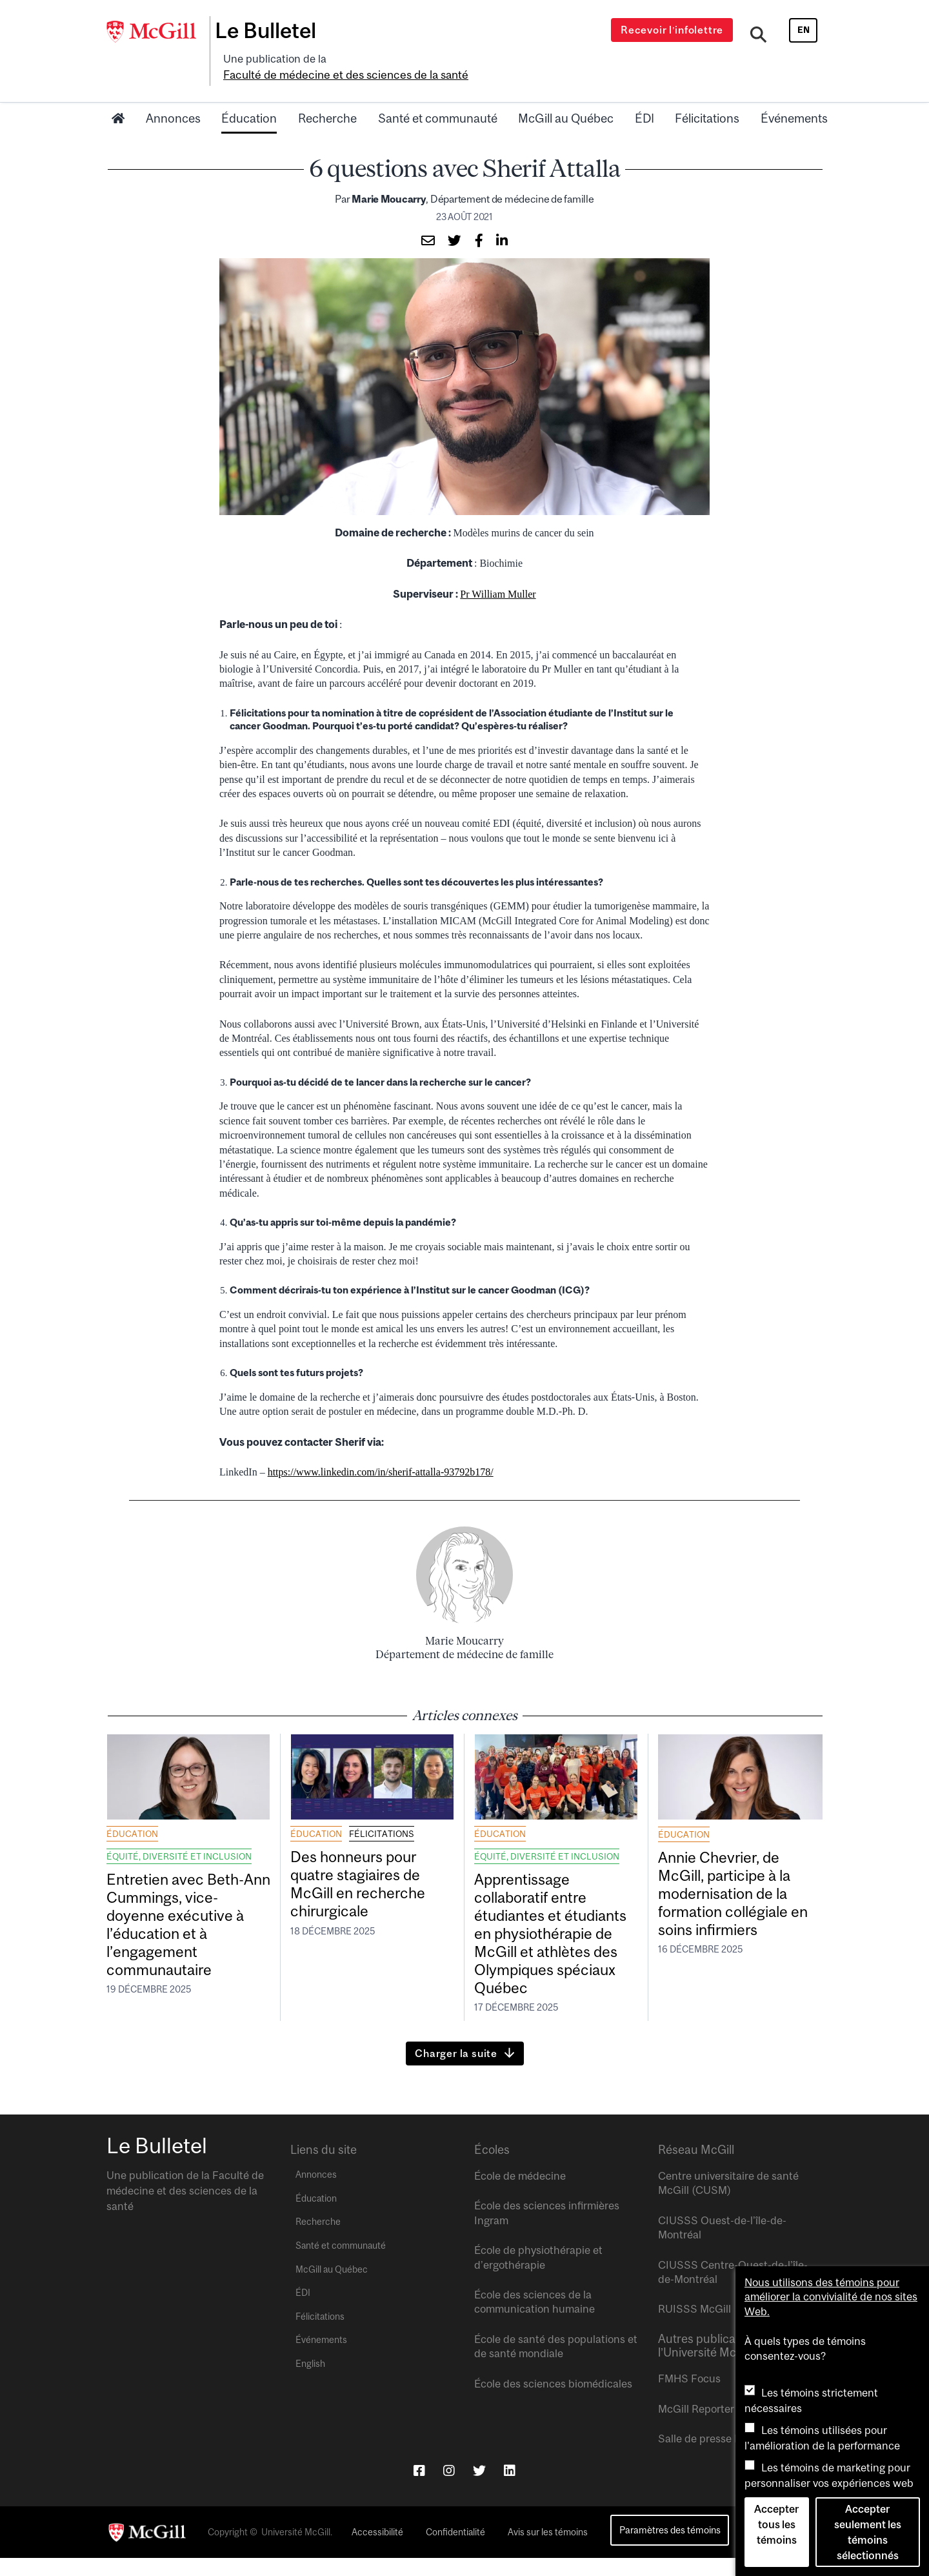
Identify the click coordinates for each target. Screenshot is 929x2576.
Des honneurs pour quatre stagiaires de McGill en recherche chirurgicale (367, 1870)
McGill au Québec (566, 99)
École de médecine (520, 2194)
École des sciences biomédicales (553, 2401)
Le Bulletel (273, 30)
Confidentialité (455, 2551)
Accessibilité (377, 2551)
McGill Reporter (696, 2426)
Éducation (249, 99)
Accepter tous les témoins (776, 2524)
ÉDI (644, 99)
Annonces (173, 99)
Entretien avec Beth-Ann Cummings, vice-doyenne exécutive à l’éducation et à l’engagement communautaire (187, 1912)
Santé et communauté (437, 99)
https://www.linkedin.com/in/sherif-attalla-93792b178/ (381, 1452)
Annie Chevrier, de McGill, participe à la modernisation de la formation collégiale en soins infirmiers (734, 1880)
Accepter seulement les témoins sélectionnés (867, 2532)
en (803, 30)
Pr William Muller (497, 574)
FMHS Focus (689, 2397)
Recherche (327, 99)
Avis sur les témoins (548, 2551)
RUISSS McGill (694, 2327)
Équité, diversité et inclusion (179, 1837)
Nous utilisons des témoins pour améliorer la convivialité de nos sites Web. (830, 2297)
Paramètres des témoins (670, 2548)
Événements (794, 99)
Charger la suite (456, 2072)
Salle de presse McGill (711, 2457)
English (310, 2382)
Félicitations (707, 99)
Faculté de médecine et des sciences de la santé (446, 56)
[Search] (760, 34)
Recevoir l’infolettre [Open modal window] (674, 29)
